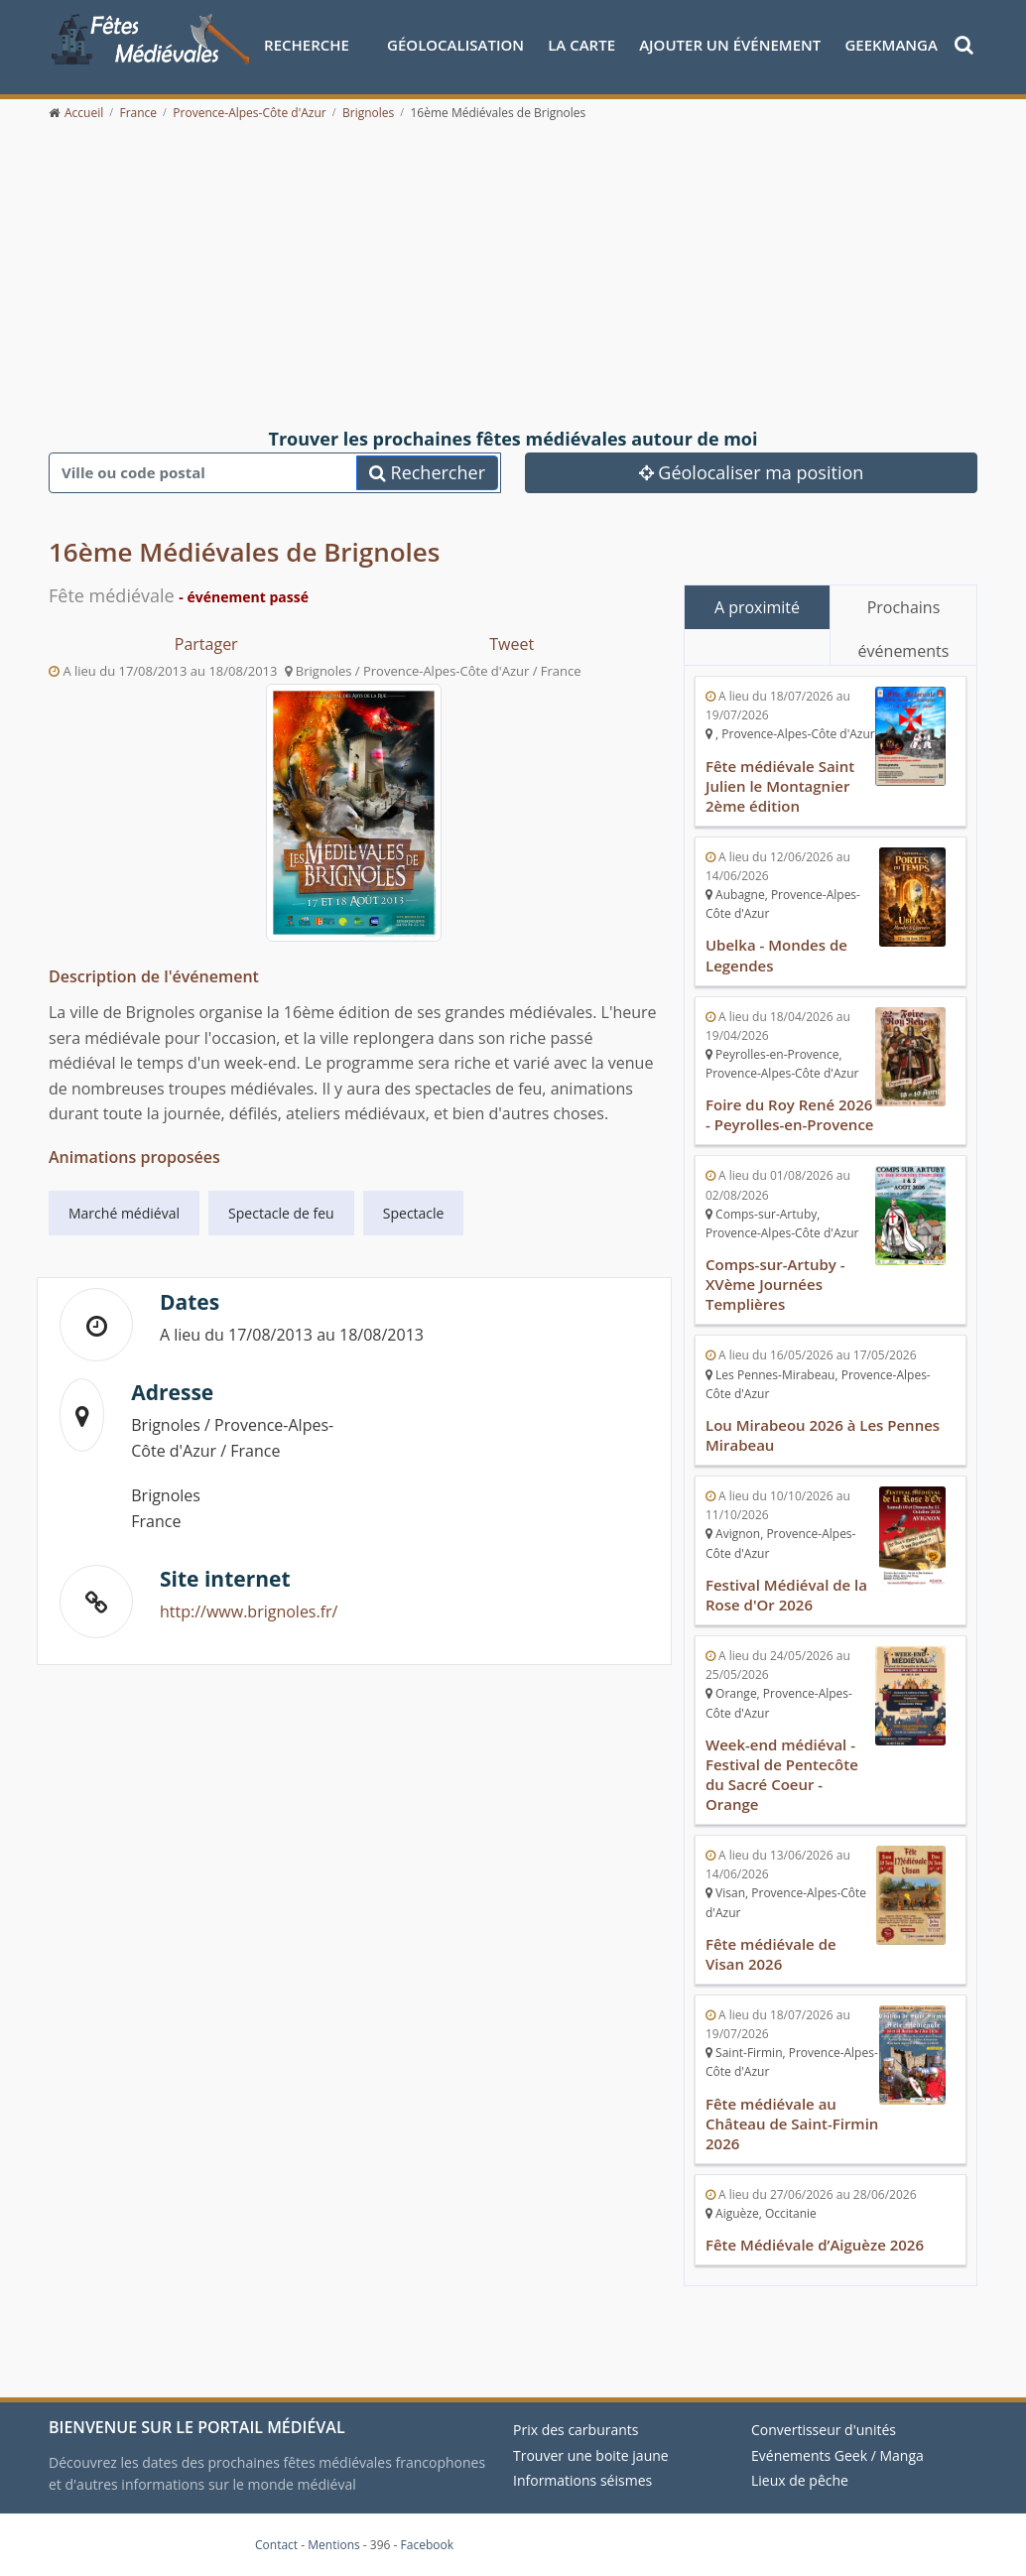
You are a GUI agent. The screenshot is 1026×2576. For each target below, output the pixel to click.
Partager (206, 644)
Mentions (334, 2544)
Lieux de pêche (799, 2480)
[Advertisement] (513, 276)
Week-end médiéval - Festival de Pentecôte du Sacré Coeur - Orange (781, 1774)
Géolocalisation (455, 45)
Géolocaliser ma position (751, 472)
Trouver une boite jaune (591, 2455)
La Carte (581, 45)
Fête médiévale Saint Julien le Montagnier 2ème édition (779, 786)
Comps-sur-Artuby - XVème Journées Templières (775, 1284)
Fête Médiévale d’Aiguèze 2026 (814, 2244)
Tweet (511, 644)
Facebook (427, 2544)
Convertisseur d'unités (823, 2429)
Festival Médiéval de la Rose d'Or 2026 (786, 1594)
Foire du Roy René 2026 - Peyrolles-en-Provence (789, 1114)
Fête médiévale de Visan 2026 (770, 1954)
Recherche (306, 45)
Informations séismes (582, 2480)
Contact (276, 2544)
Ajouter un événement (730, 45)
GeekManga (891, 45)
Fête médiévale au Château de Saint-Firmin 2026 (791, 2123)
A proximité (757, 607)
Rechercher (427, 472)
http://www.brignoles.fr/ (248, 1611)
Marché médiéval (124, 1213)
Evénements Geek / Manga (837, 2455)
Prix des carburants (576, 2429)
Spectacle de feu (281, 1213)
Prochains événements (904, 612)
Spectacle (414, 1213)
